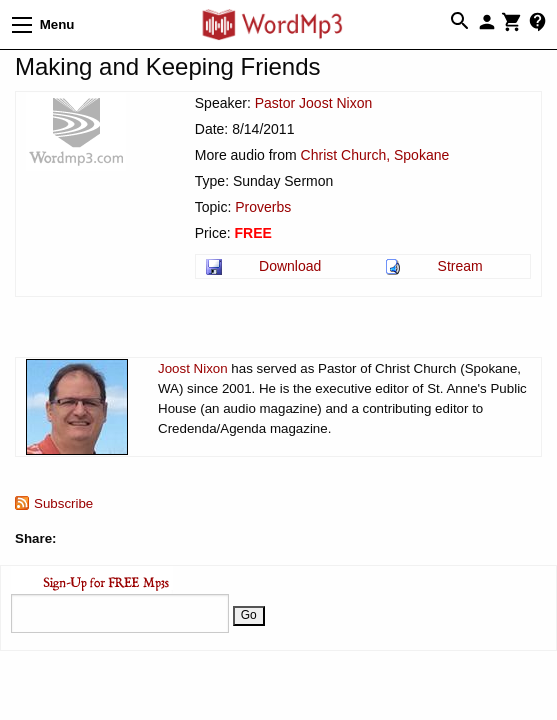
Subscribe (63, 503)
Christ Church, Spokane (375, 155)
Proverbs (263, 207)
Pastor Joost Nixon (314, 103)
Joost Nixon (193, 368)
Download (290, 266)
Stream (460, 266)
